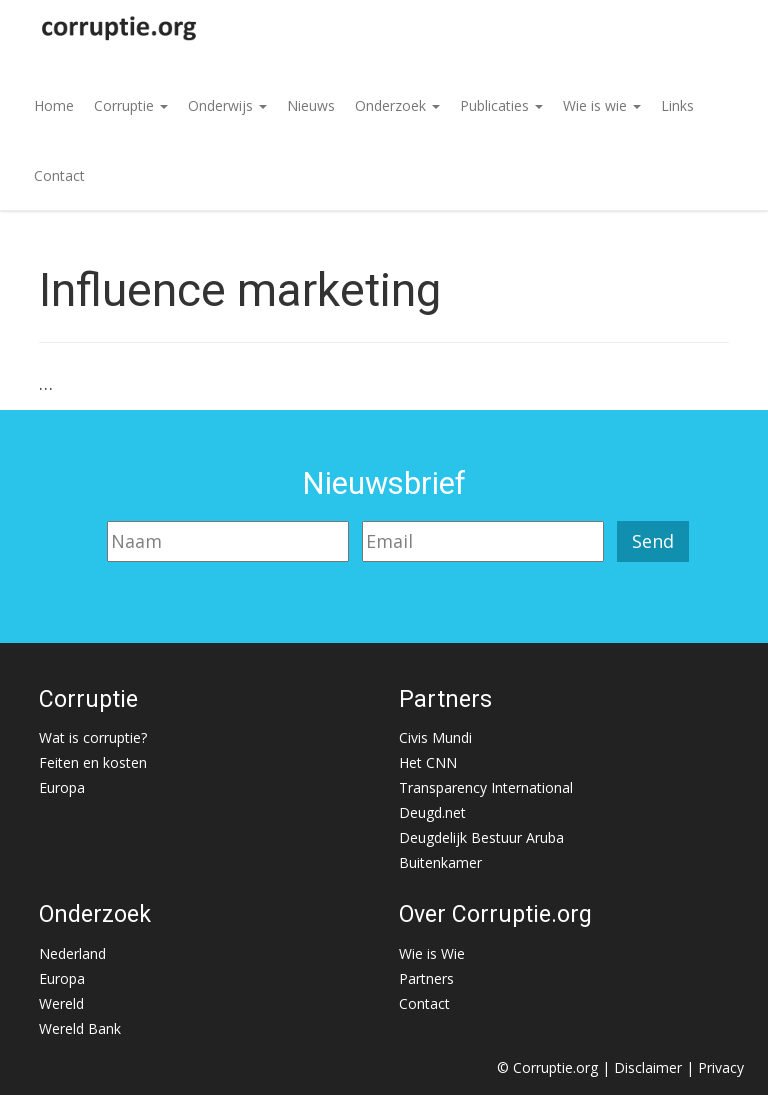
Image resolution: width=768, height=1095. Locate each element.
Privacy (721, 1067)
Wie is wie (602, 105)
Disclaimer (648, 1067)
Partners (426, 978)
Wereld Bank (80, 1028)
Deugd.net (432, 812)
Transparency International (486, 787)
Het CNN (428, 762)
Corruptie (131, 105)
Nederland (72, 953)
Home (54, 105)
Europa (62, 787)
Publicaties (501, 105)
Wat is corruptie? (93, 737)
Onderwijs (227, 105)
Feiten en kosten (93, 762)
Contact (59, 175)
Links (677, 105)
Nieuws (311, 105)
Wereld (61, 1003)
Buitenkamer (440, 862)
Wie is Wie (432, 953)
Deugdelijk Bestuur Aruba (481, 837)
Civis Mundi (435, 737)
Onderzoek (397, 105)
